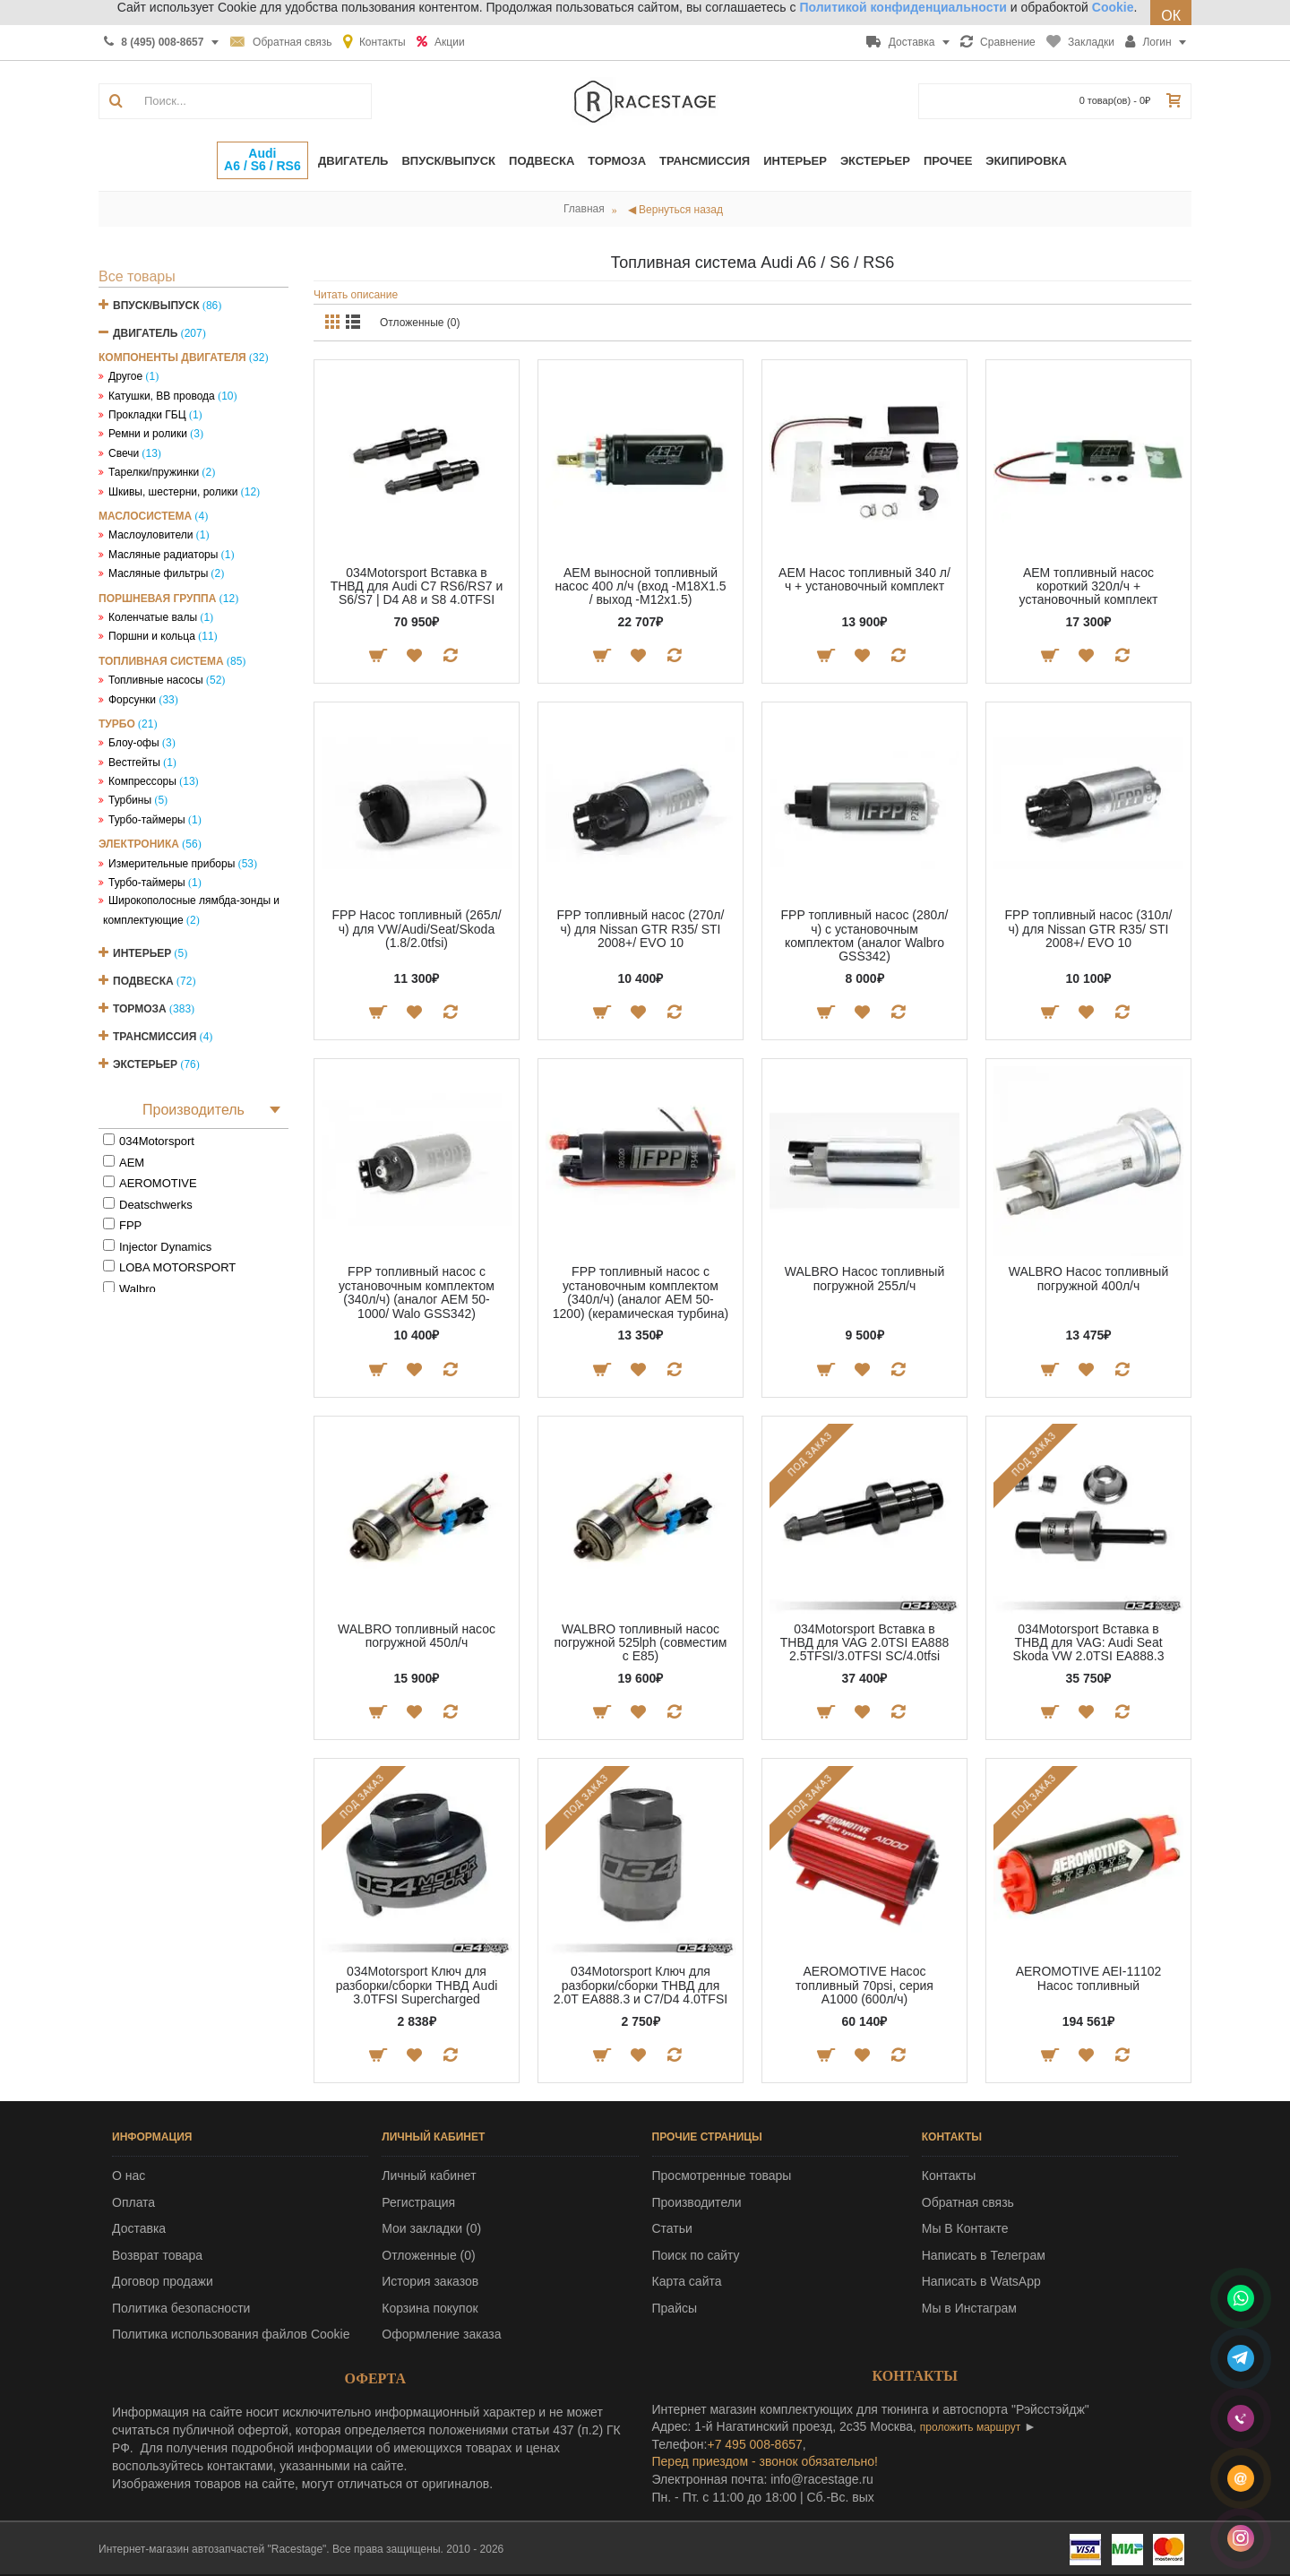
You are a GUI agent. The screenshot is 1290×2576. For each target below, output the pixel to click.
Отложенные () (428, 2255)
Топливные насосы (155, 680)
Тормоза (140, 1009)
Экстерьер (145, 1064)
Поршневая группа (157, 598)
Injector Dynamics (165, 1247)
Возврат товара (157, 2255)
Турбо (117, 724)
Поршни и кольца (151, 636)
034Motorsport (156, 1141)
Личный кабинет (429, 2175)
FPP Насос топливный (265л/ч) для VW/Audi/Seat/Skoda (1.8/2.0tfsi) (416, 929)
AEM (131, 1162)
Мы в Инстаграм (969, 2308)
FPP (130, 1225)
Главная (584, 208)
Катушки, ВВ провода (161, 396)
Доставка (139, 2228)
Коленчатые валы (152, 617)
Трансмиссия (154, 1036)
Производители (697, 2202)
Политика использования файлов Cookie (231, 2334)
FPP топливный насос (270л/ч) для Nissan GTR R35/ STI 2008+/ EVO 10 (641, 929)
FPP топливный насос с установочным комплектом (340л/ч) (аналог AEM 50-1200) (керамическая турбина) (640, 1292)
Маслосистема (145, 516)
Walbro (137, 1289)
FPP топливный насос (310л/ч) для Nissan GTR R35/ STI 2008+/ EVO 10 (1089, 929)
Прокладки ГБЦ (147, 415)
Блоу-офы (133, 743)
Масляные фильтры (158, 573)
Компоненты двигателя (172, 357)
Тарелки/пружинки (153, 472)
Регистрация (418, 2202)
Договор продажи (162, 2281)
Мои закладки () (431, 2228)
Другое (125, 376)
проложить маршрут (970, 2427)
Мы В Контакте (965, 2228)
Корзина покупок (429, 2308)
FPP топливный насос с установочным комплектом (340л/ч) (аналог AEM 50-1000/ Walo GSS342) (416, 1292)
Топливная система (161, 661)
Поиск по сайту (696, 2255)
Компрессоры (142, 781)
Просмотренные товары (722, 2175)
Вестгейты (134, 762)
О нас (128, 2175)
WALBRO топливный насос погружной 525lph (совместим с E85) (641, 1643)
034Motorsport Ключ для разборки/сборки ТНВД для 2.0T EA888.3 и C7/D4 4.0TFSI (640, 1985)
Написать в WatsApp (981, 2281)
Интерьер (142, 953)
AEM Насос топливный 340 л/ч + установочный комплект (864, 579)
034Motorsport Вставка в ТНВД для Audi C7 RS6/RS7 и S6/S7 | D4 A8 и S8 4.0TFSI (417, 586)
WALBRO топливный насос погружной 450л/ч (416, 1636)
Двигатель (145, 333)
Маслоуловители (150, 535)
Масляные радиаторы (163, 554)
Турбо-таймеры (146, 820)
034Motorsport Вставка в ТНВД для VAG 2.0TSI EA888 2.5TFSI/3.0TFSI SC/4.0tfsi (864, 1643)
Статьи (672, 2228)
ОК (1171, 15)
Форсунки (132, 700)
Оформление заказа (441, 2334)
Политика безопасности (181, 2308)
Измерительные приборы (171, 863)
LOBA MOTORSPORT (177, 1267)
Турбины (129, 800)
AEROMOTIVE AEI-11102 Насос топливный (1089, 1978)
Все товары (137, 276)
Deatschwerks (156, 1204)
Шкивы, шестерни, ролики (172, 492)
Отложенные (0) (420, 322)
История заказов (430, 2281)
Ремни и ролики (147, 433)
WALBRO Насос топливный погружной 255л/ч (864, 1278)
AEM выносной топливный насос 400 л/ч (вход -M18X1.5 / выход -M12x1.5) (640, 586)
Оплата (133, 2202)
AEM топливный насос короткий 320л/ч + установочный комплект (1088, 586)
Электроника (139, 844)
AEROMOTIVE (158, 1183)
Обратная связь (968, 2202)
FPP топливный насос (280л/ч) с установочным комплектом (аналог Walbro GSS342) (865, 935)
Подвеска (143, 981)
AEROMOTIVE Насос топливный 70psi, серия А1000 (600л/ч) (864, 1985)
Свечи (123, 453)
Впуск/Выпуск (156, 305)
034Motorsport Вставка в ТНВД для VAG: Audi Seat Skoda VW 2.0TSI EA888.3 (1089, 1643)
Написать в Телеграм (983, 2255)
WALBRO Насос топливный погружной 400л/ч (1088, 1278)
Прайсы (675, 2308)
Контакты (949, 2175)
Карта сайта (687, 2281)
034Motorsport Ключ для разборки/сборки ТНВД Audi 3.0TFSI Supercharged (417, 1985)
